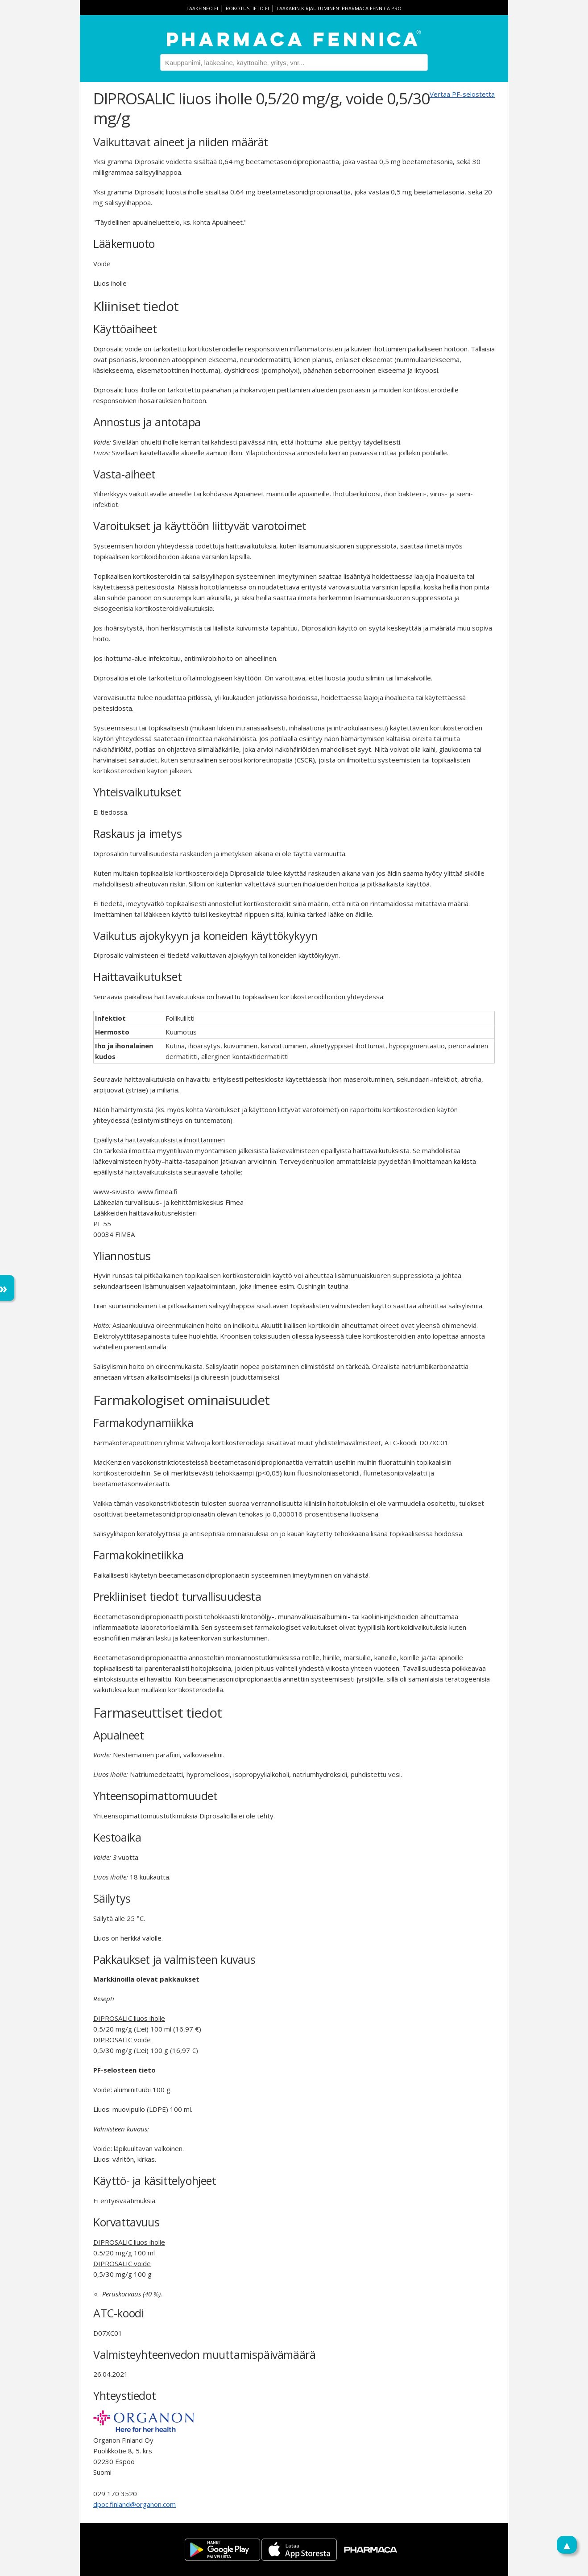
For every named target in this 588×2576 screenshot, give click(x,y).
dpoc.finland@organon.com (134, 2504)
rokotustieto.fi (247, 8)
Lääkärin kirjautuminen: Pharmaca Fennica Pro (339, 8)
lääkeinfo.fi (202, 8)
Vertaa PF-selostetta (462, 94)
